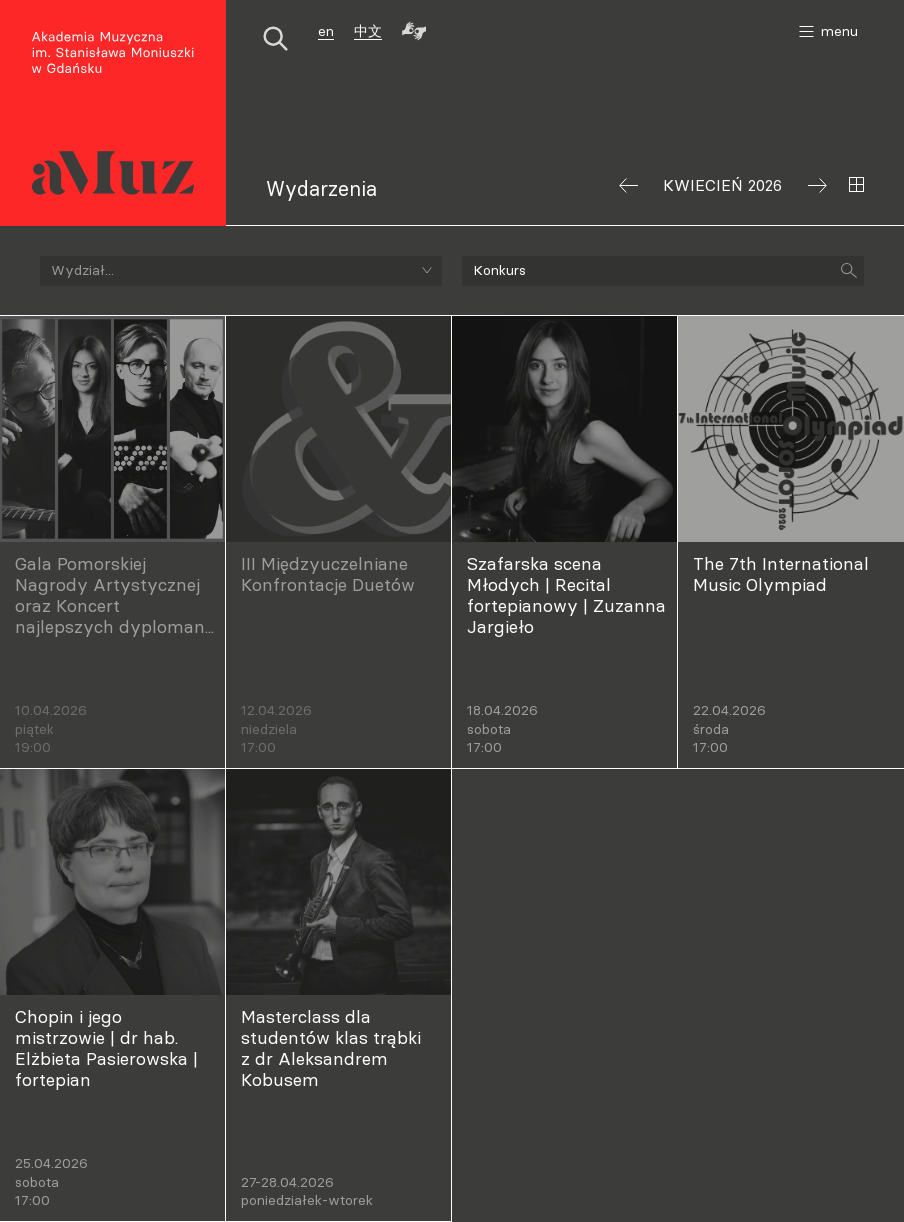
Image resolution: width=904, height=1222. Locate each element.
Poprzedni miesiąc (628, 185)
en (326, 31)
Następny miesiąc (817, 185)
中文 (368, 31)
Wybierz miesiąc (856, 184)
